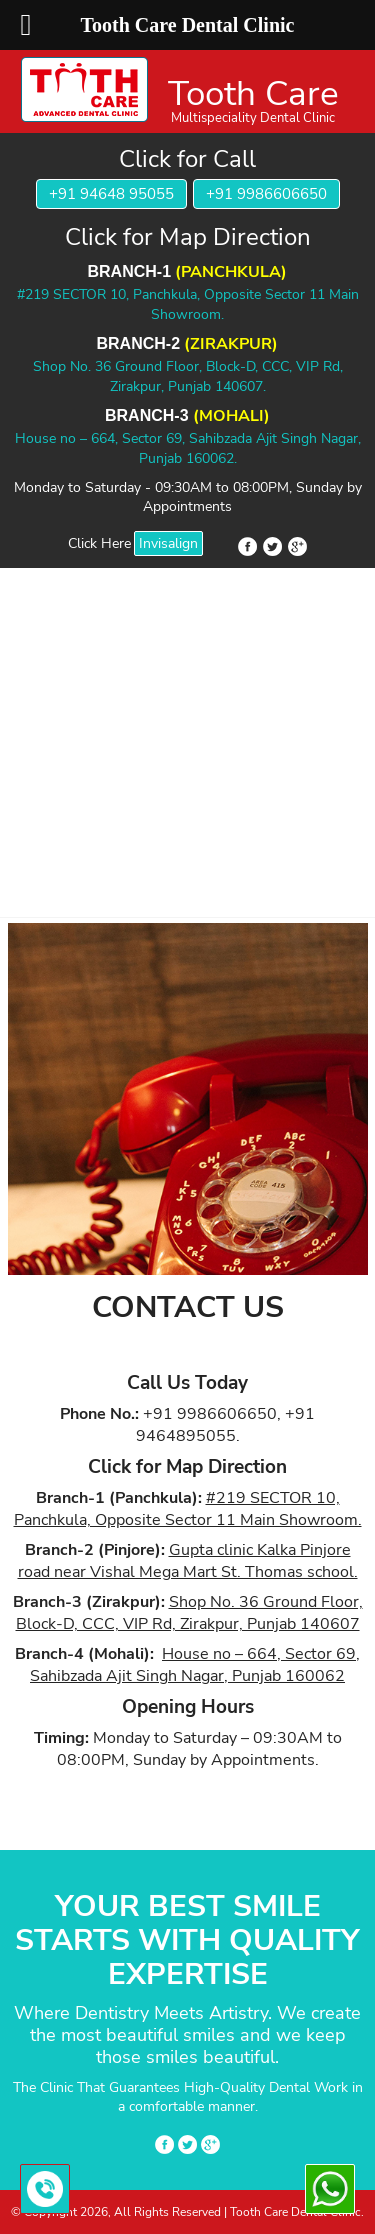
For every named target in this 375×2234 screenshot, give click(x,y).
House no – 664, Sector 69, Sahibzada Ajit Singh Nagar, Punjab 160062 (195, 1665)
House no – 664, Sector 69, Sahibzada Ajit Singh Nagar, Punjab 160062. (188, 448)
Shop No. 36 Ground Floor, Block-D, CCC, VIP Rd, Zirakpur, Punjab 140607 (189, 1613)
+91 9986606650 (266, 194)
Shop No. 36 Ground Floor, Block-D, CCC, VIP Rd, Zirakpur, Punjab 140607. (188, 376)
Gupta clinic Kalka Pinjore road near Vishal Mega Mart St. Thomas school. (188, 1561)
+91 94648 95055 (111, 194)
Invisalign (168, 543)
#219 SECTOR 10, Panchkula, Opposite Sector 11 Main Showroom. (188, 304)
